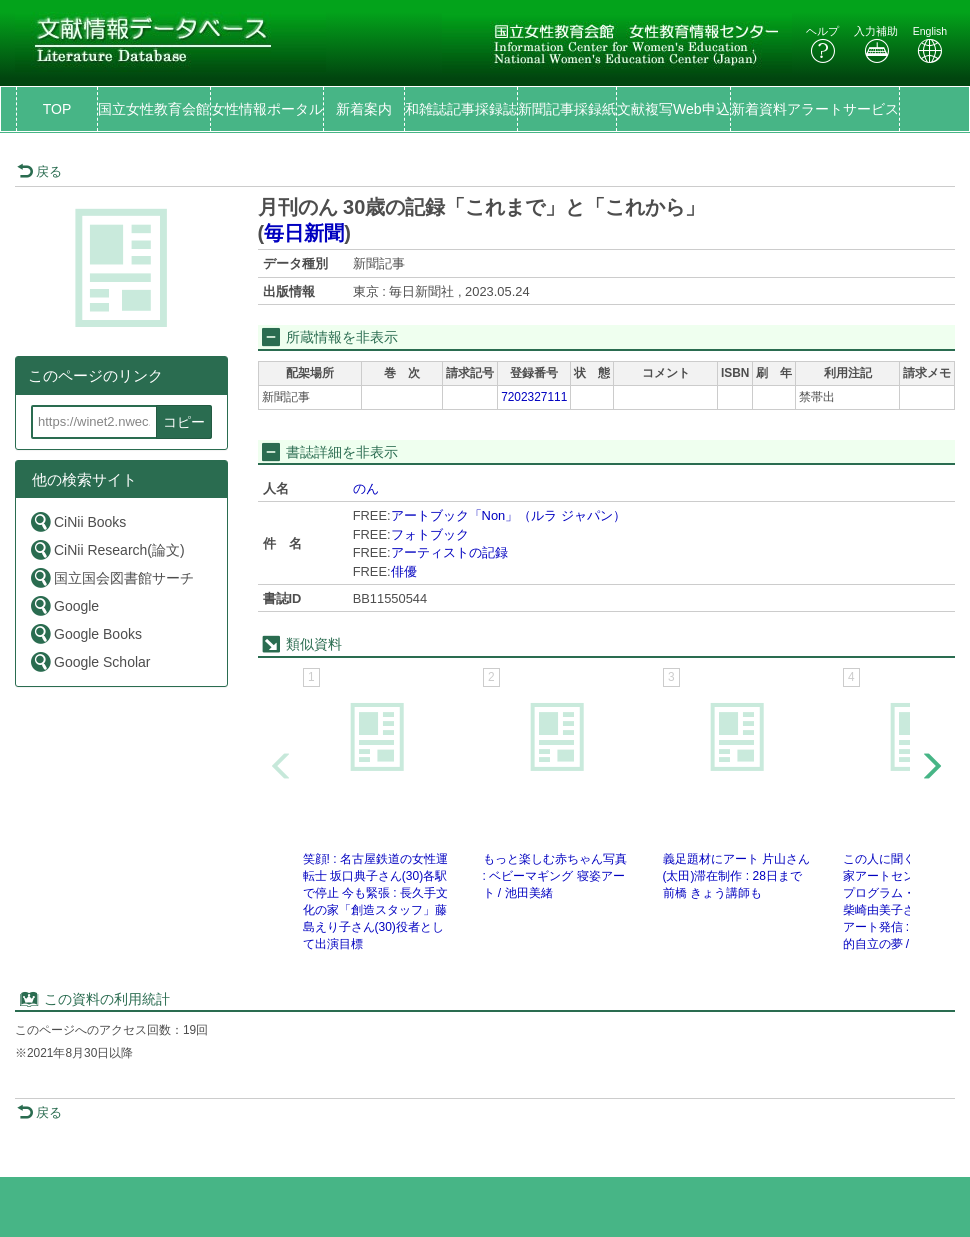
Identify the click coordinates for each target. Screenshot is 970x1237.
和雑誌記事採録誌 (461, 109)
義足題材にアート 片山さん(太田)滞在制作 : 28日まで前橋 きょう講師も (736, 876)
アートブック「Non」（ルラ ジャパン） (508, 515)
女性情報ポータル (267, 109)
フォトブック (430, 534)
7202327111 (534, 397)
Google (64, 605)
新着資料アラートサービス (815, 109)
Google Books (85, 633)
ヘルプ (822, 44)
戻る (39, 171)
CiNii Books (77, 521)
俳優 (404, 571)
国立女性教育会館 (154, 109)
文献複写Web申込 (673, 109)
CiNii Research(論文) (107, 549)
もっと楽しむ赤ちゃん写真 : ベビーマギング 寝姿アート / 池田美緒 (555, 876)
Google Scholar (90, 661)
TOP (57, 109)
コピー (184, 422)
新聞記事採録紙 (567, 109)
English (930, 44)
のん (366, 488)
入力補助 (876, 44)
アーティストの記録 (449, 552)
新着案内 (364, 109)
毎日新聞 (304, 233)
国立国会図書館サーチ (111, 577)
